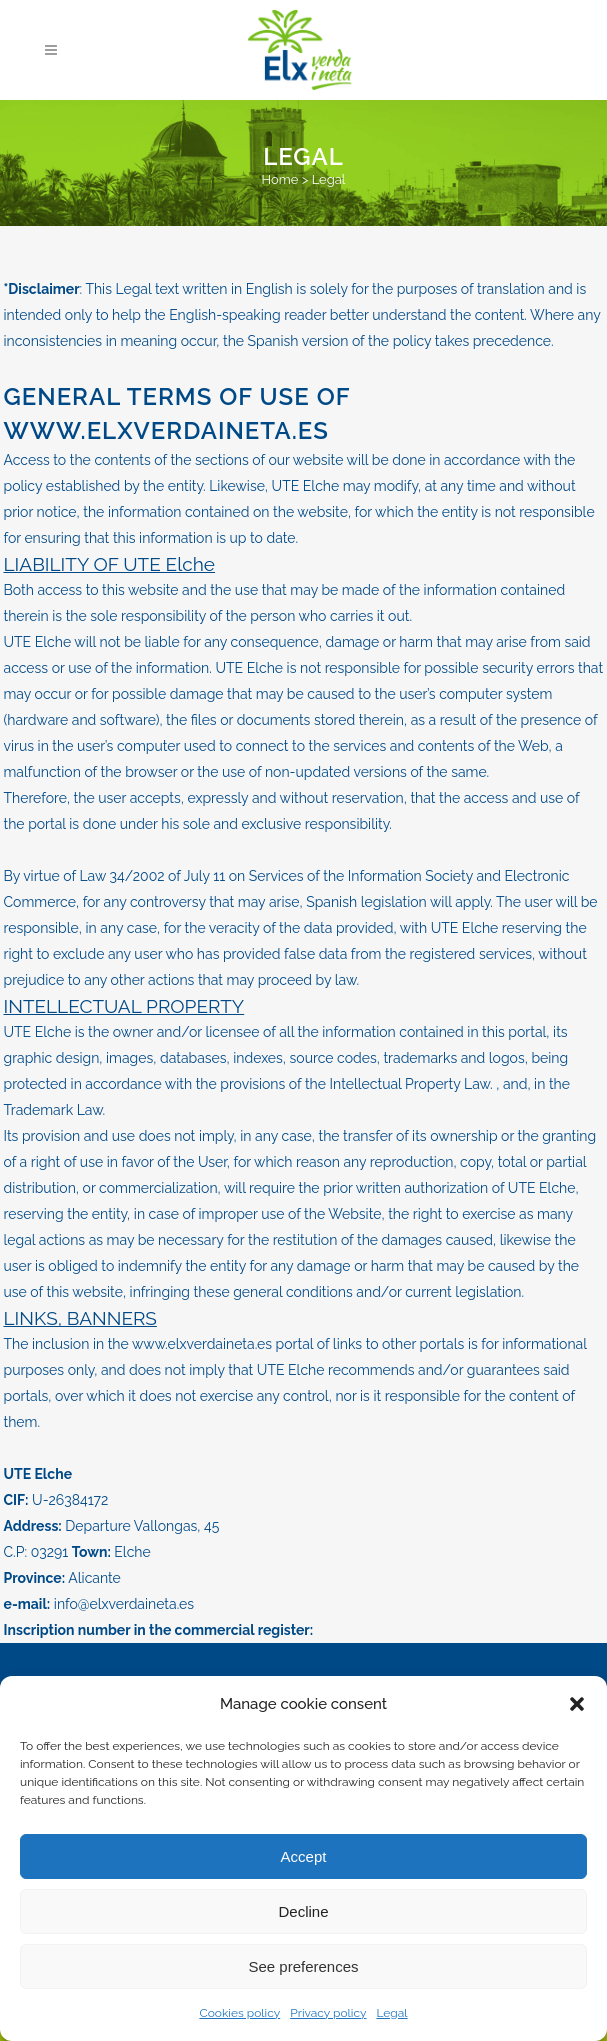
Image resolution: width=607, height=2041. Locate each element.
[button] (577, 1704)
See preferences (303, 1966)
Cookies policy (239, 2013)
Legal (391, 2013)
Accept (304, 1856)
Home (280, 179)
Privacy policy (328, 2013)
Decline (303, 1911)
